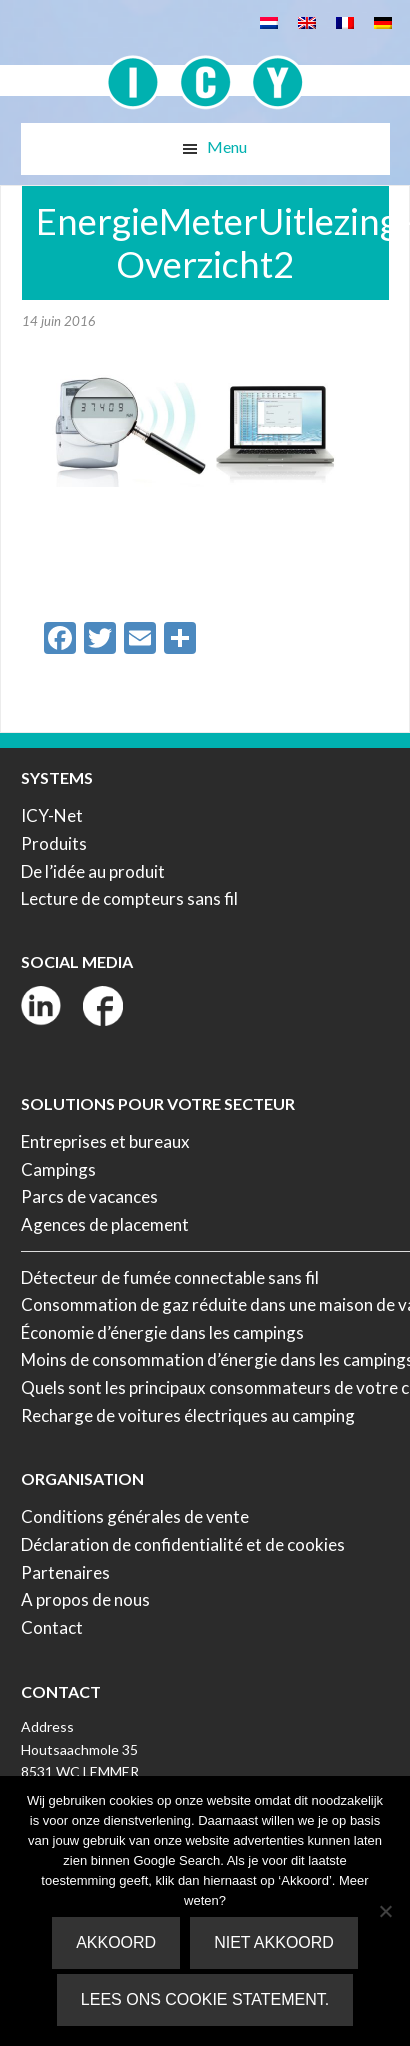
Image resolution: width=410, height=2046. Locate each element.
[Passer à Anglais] (307, 21)
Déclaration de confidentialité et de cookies (183, 1544)
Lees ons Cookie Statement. (205, 1999)
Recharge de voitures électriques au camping (188, 1415)
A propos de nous (85, 1599)
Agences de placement (105, 1224)
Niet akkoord (274, 1942)
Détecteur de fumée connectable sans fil (170, 1277)
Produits (54, 843)
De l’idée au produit (93, 871)
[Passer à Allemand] (383, 21)
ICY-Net (52, 815)
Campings (58, 1169)
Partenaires (65, 1572)
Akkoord (116, 1942)
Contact (52, 1627)
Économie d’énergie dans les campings (162, 1332)
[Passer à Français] (345, 21)
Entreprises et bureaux (105, 1141)
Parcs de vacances (89, 1196)
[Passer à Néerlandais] (269, 21)
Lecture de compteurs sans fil (129, 898)
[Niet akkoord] (385, 1911)
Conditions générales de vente (135, 1516)
